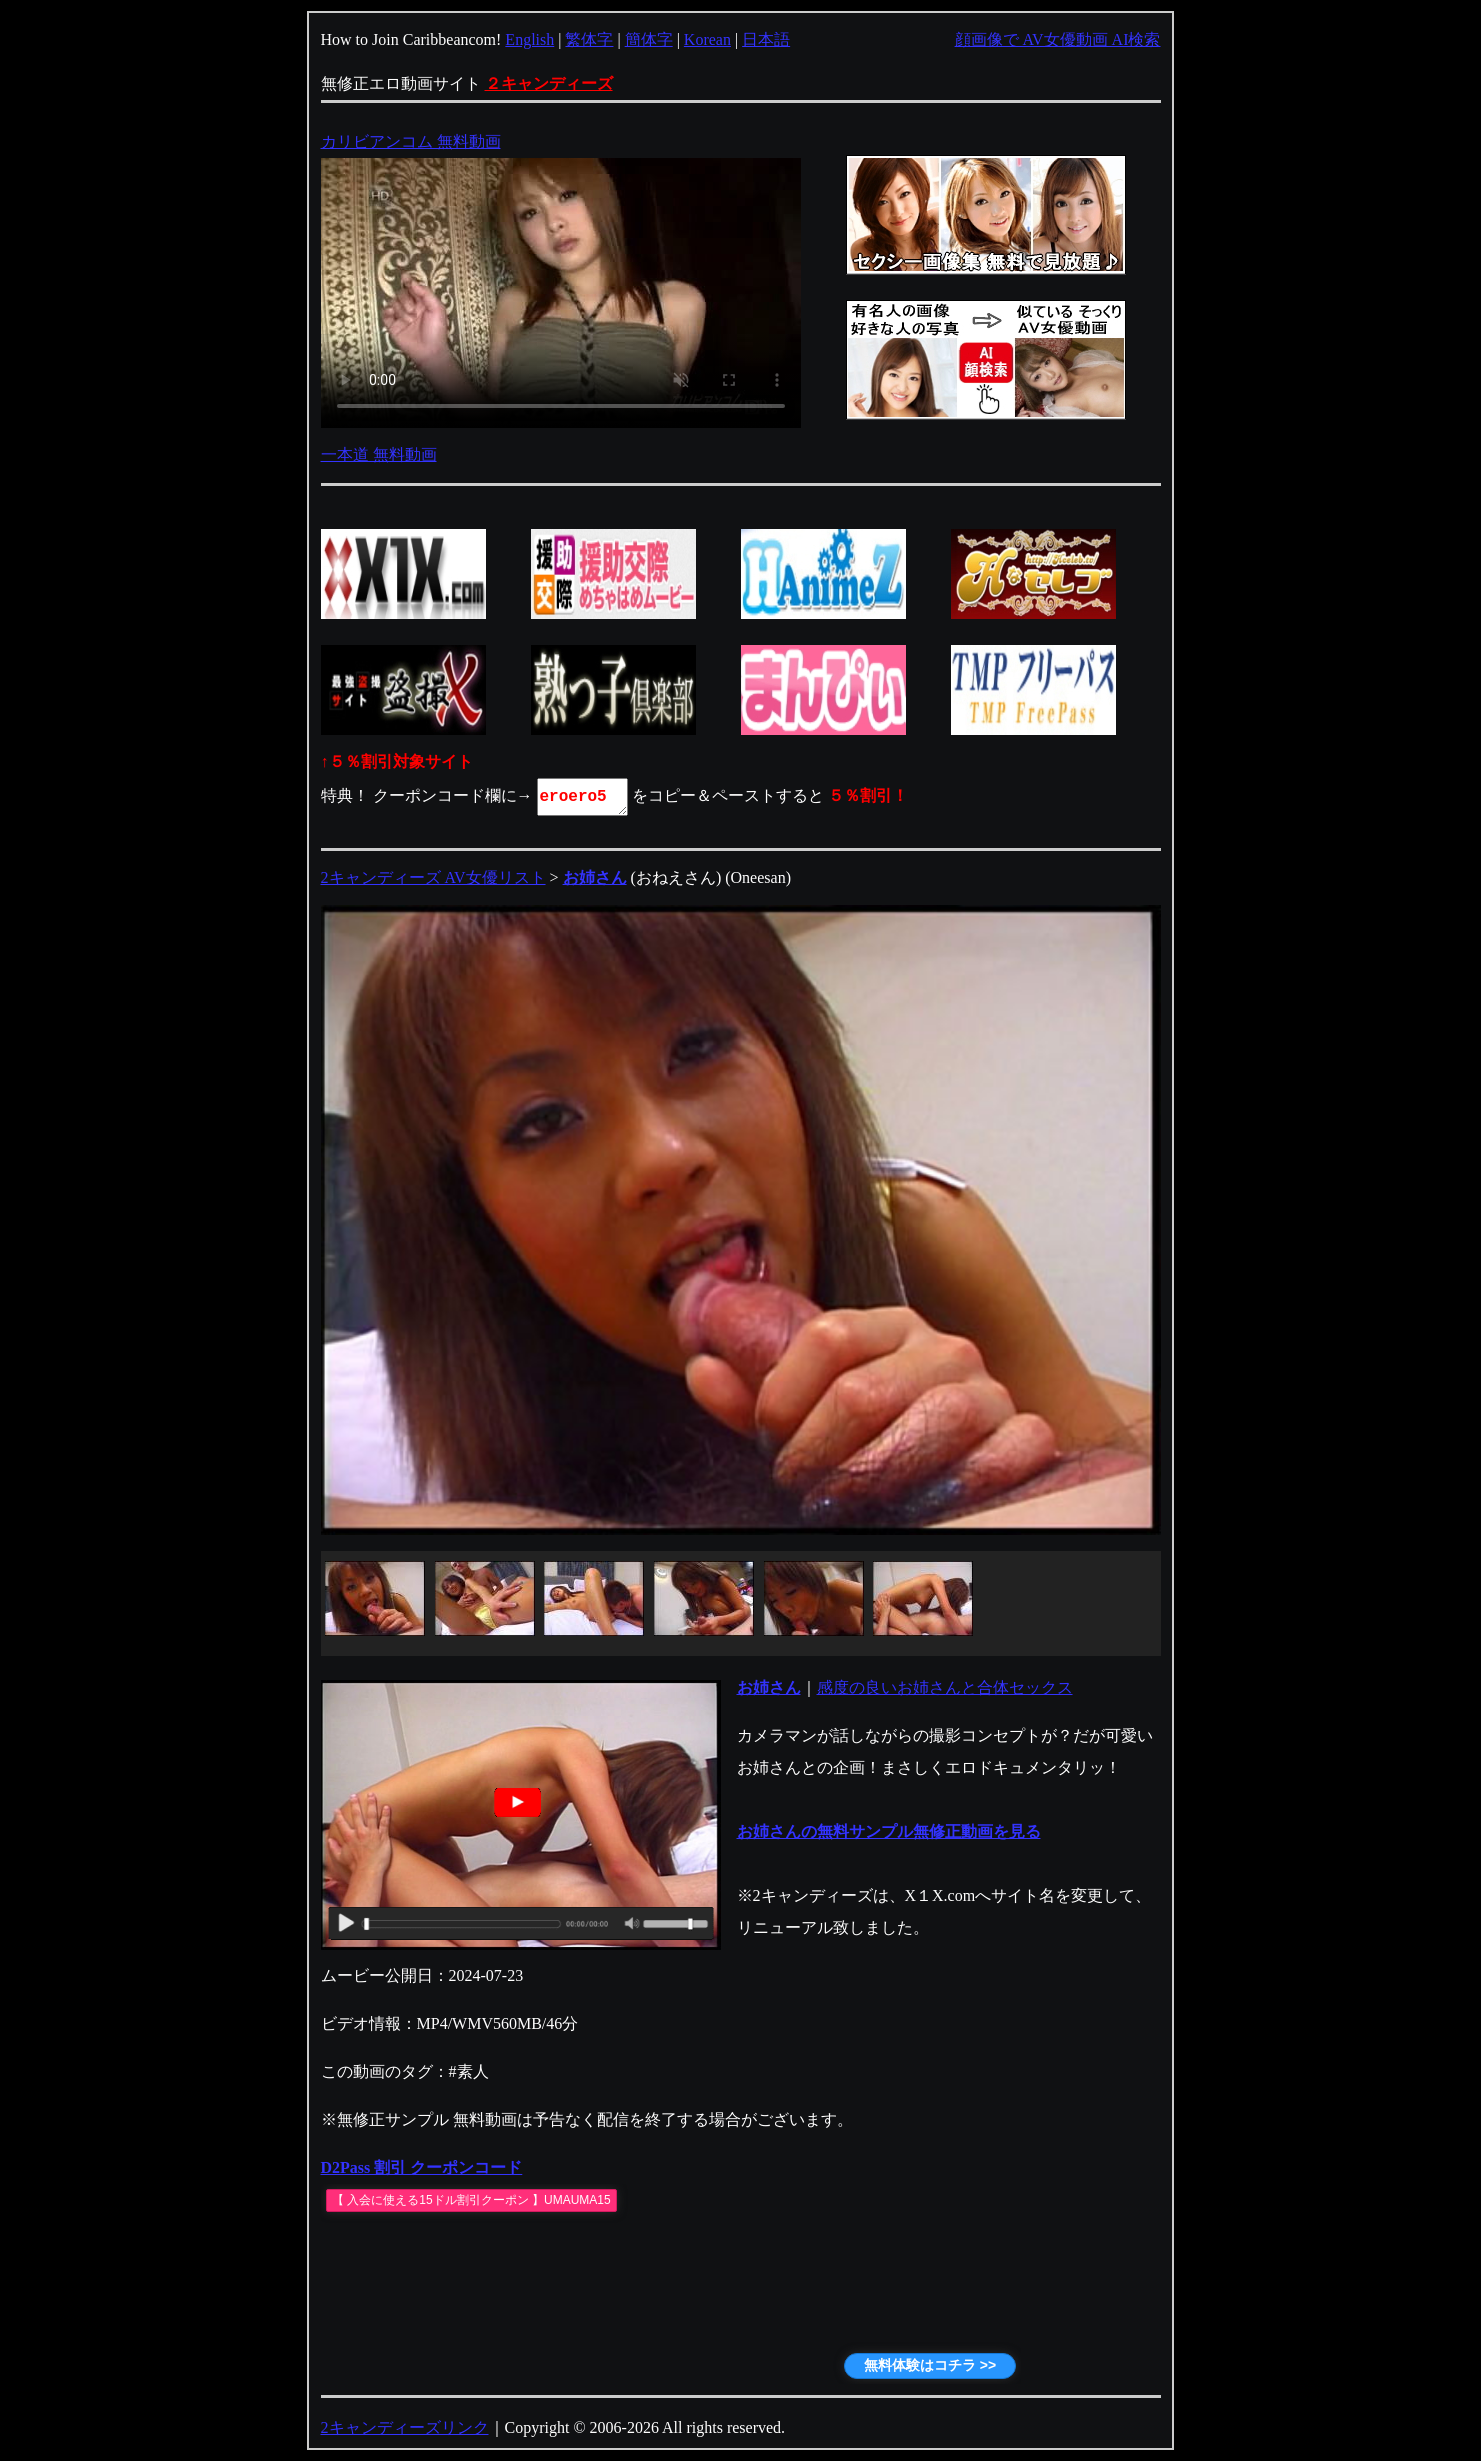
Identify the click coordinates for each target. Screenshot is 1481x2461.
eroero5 (584, 797)
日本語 (766, 39)
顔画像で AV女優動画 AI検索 (1058, 39)
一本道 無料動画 (379, 454)
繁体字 (589, 39)
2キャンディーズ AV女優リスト (433, 877)
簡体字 (649, 39)
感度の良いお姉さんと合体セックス (945, 1687)
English (529, 39)
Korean (707, 39)
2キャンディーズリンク (405, 2427)
